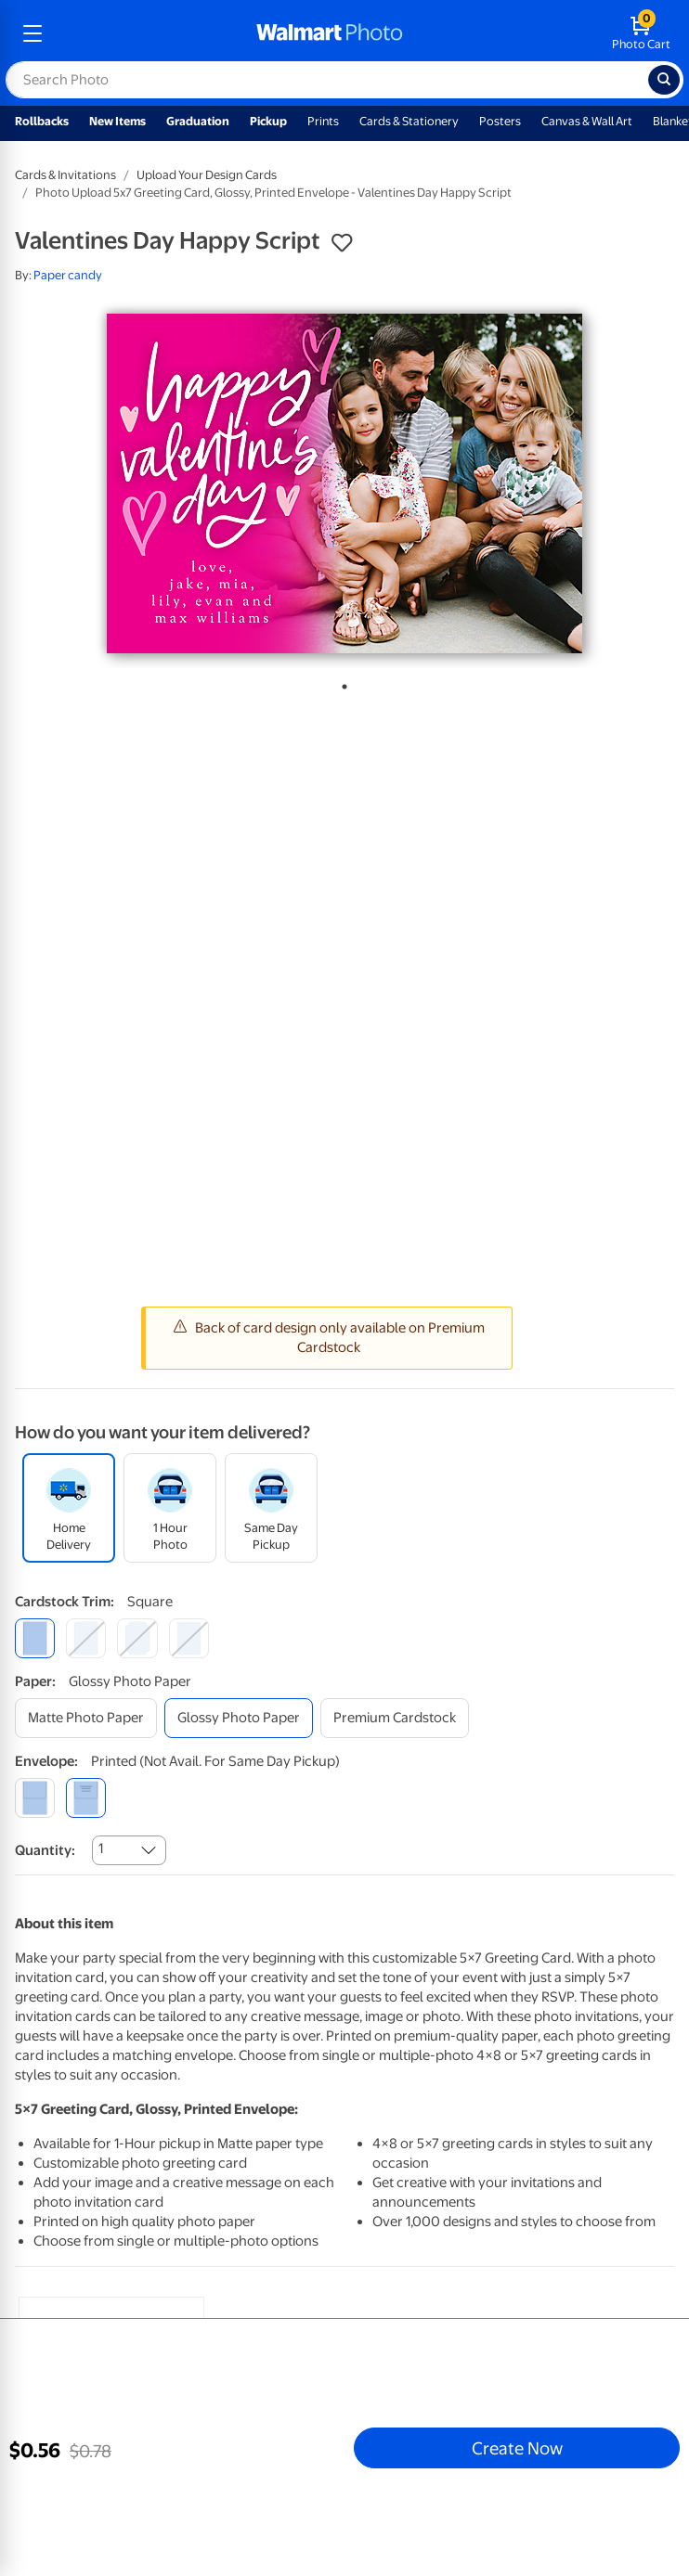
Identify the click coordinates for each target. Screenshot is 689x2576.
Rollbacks (42, 121)
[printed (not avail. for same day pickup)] (86, 1798)
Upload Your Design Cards (206, 175)
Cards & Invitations (65, 175)
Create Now (517, 2448)
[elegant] (137, 1638)
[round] (86, 1638)
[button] (341, 243)
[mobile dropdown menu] (32, 33)
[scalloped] (189, 1638)
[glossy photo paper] (238, 1718)
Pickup (268, 121)
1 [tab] (341, 683)
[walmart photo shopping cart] (641, 33)
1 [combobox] (100, 1848)
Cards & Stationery (409, 121)
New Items (117, 121)
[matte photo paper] (86, 1718)
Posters (500, 121)
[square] (35, 1638)
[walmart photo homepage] (329, 33)
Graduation (197, 121)
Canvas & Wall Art (586, 121)
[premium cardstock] (394, 1718)
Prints (323, 121)
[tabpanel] (344, 483)
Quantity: (45, 1850)
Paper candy (67, 275)
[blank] (35, 1798)
